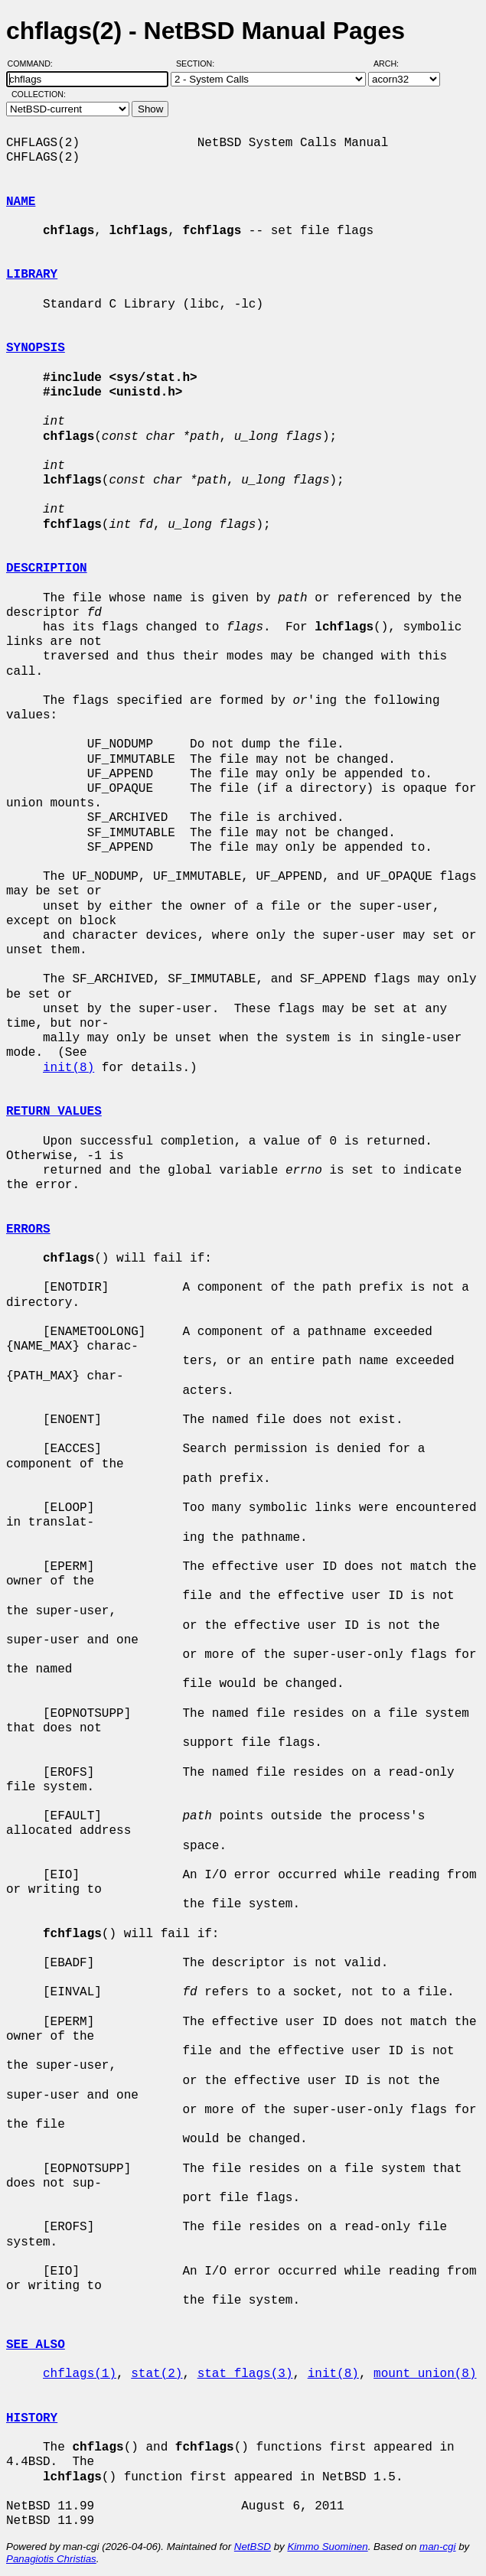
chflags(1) (79, 2374)
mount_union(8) (424, 2374)
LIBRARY (31, 274)
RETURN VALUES (54, 1111)
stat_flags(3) (245, 2374)
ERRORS (28, 1229)
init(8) (68, 1068)
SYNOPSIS (35, 348)
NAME (20, 202)
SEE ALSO (35, 2345)
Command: (35, 63)
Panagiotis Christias (51, 2559)
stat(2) (156, 2374)
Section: (198, 63)
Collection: (38, 94)
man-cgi (437, 2546)
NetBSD (252, 2546)
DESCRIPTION (46, 568)
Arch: (393, 63)
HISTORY (31, 2418)
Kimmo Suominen (327, 2546)
